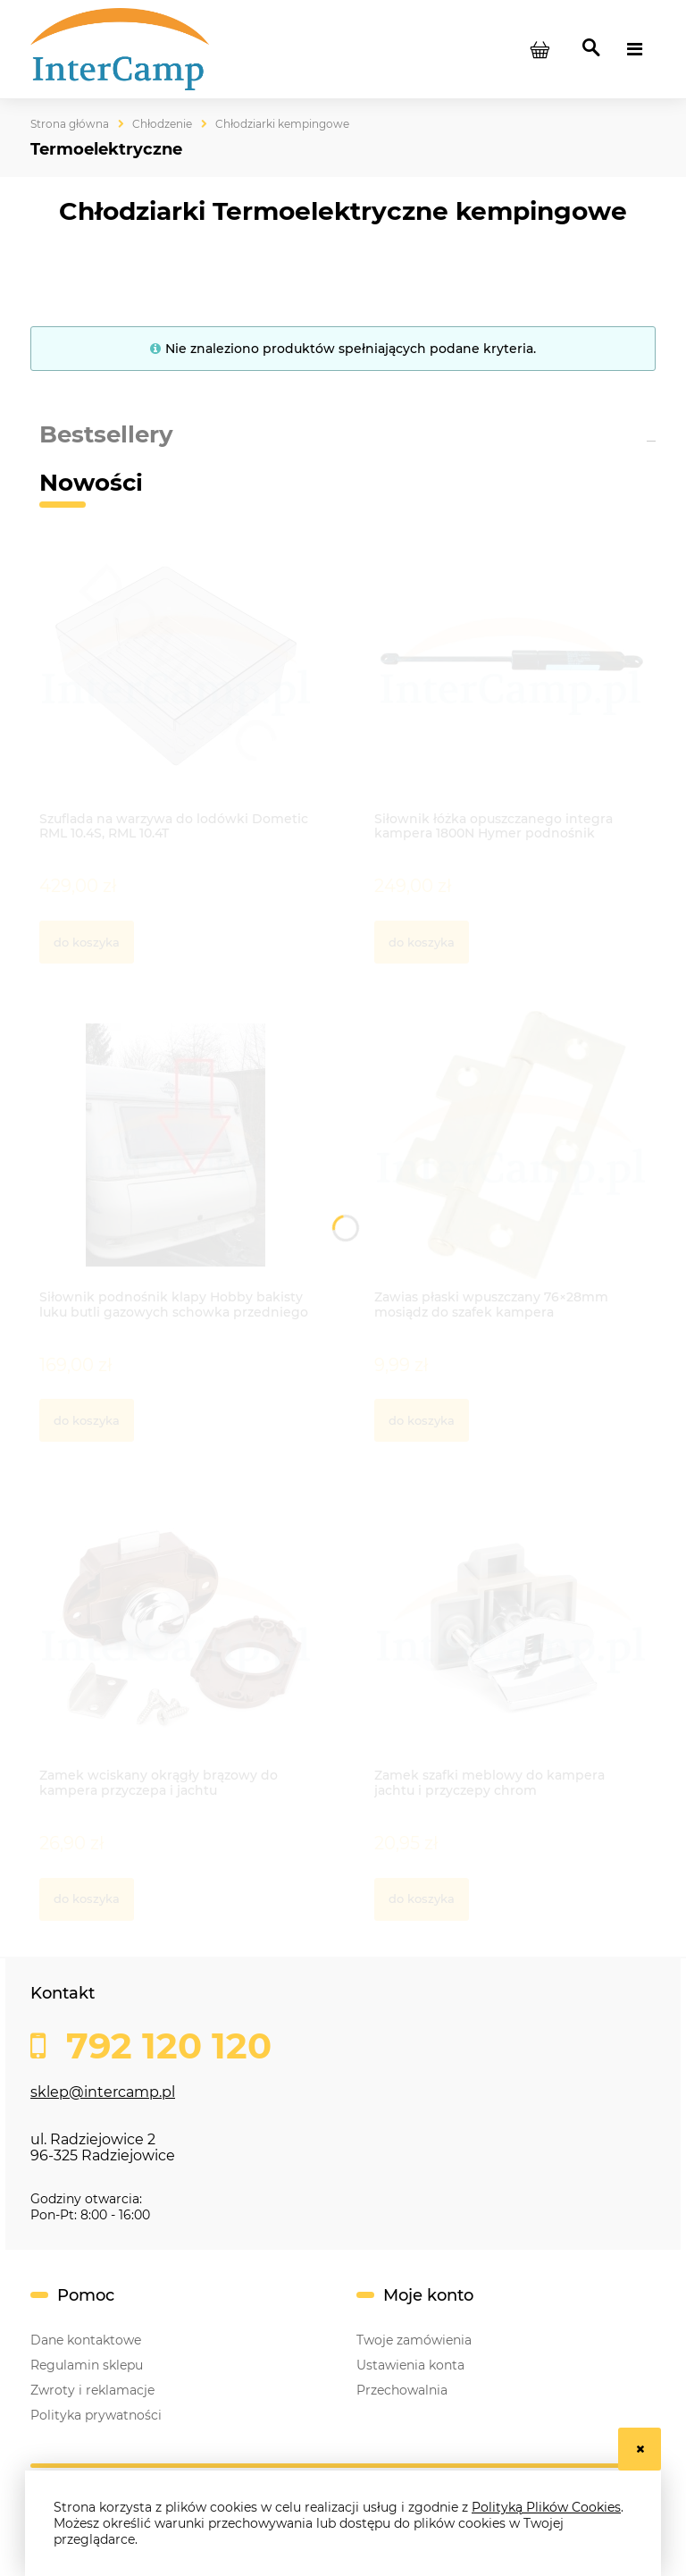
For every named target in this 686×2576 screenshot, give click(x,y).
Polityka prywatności (96, 2415)
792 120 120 (164, 2046)
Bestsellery (106, 434)
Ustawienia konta (410, 2365)
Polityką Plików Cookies (546, 2507)
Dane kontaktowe (85, 2340)
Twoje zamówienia (414, 2340)
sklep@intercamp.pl (102, 2092)
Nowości (91, 482)
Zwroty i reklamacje (92, 2390)
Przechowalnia (402, 2390)
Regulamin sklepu (86, 2365)
